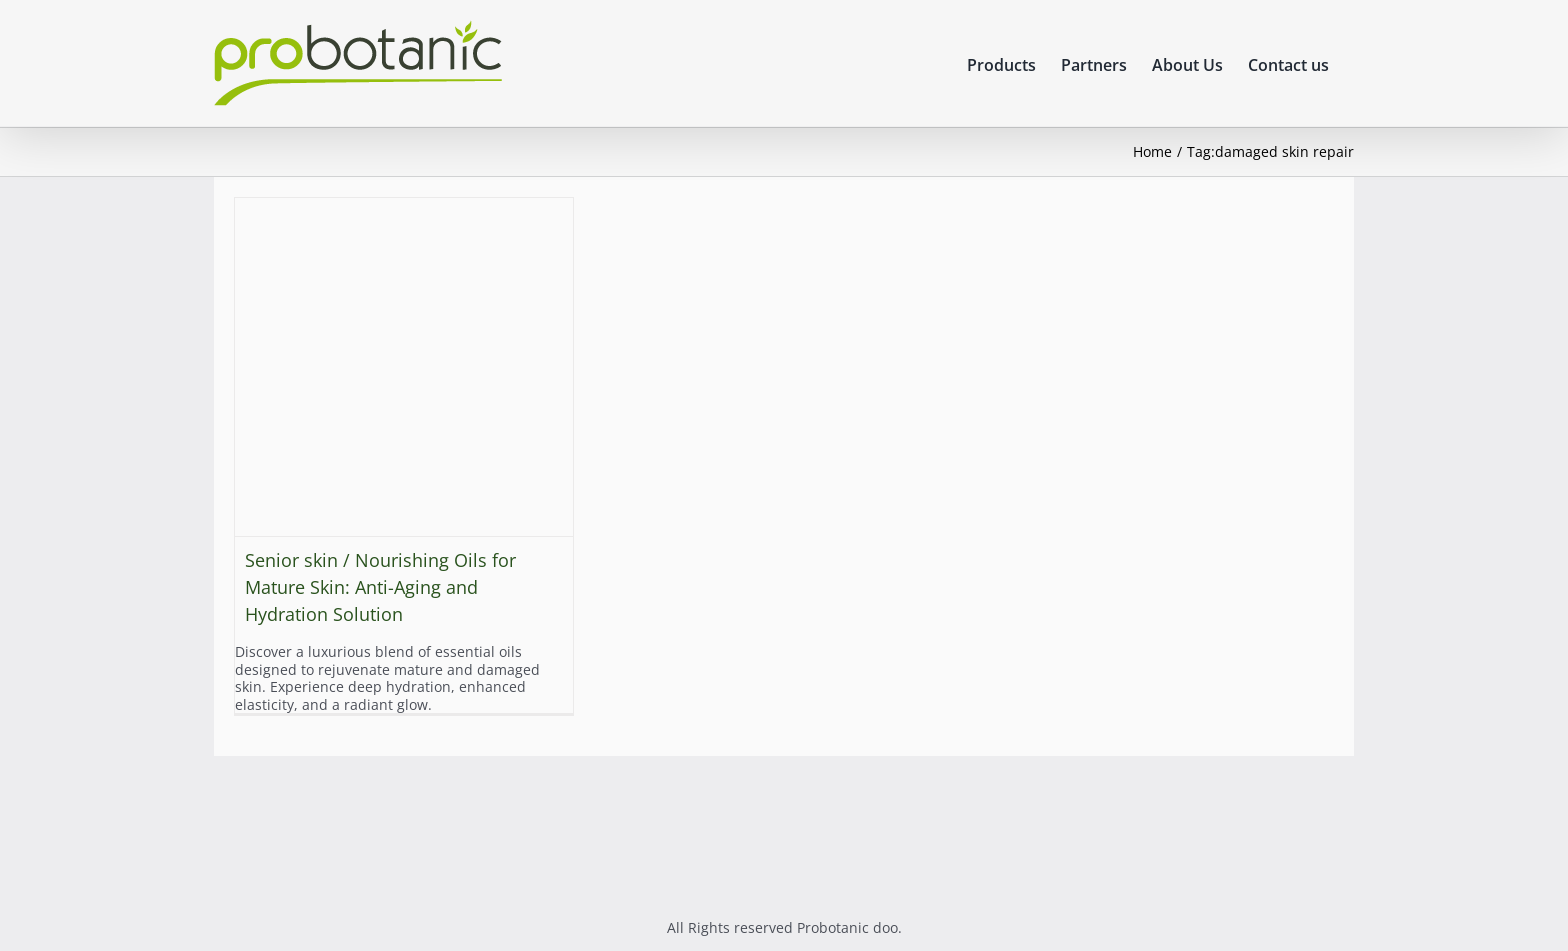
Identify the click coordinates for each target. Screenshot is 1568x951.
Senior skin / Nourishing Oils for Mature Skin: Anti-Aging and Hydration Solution (380, 587)
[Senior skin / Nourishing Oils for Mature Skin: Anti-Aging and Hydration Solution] (404, 367)
